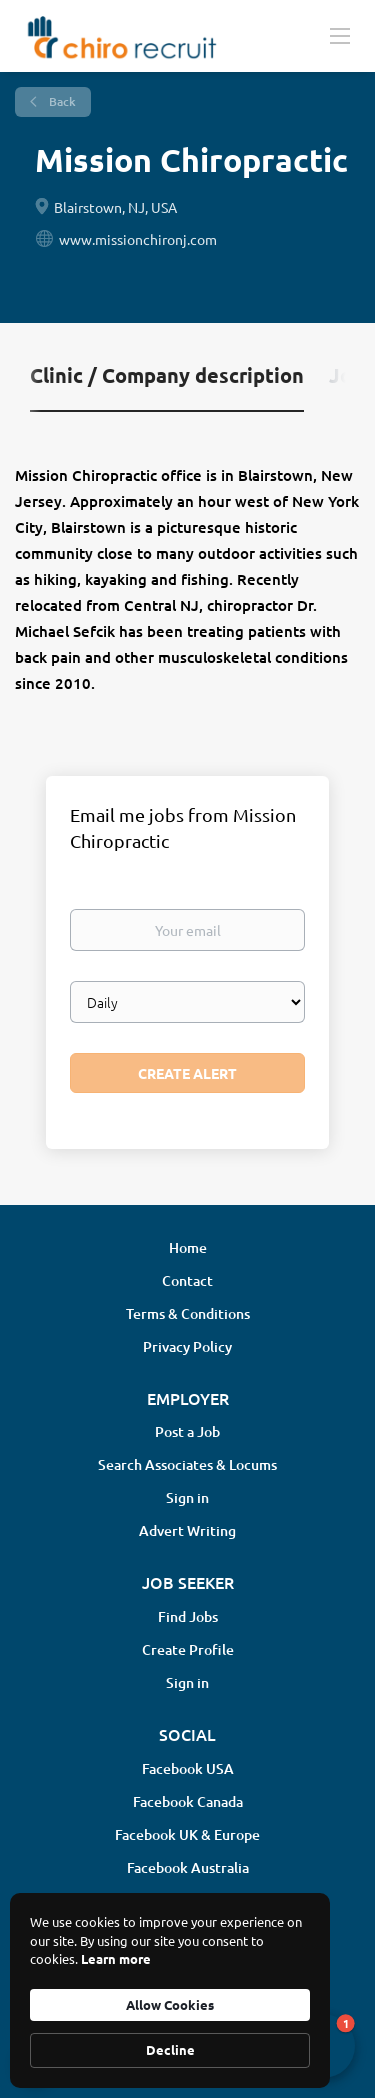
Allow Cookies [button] (170, 2004)
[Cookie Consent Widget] (170, 1990)
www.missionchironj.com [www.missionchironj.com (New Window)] (138, 239)
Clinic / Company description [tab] (167, 375)
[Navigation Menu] (340, 35)
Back (61, 101)
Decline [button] (170, 2049)
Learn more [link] (116, 1958)
